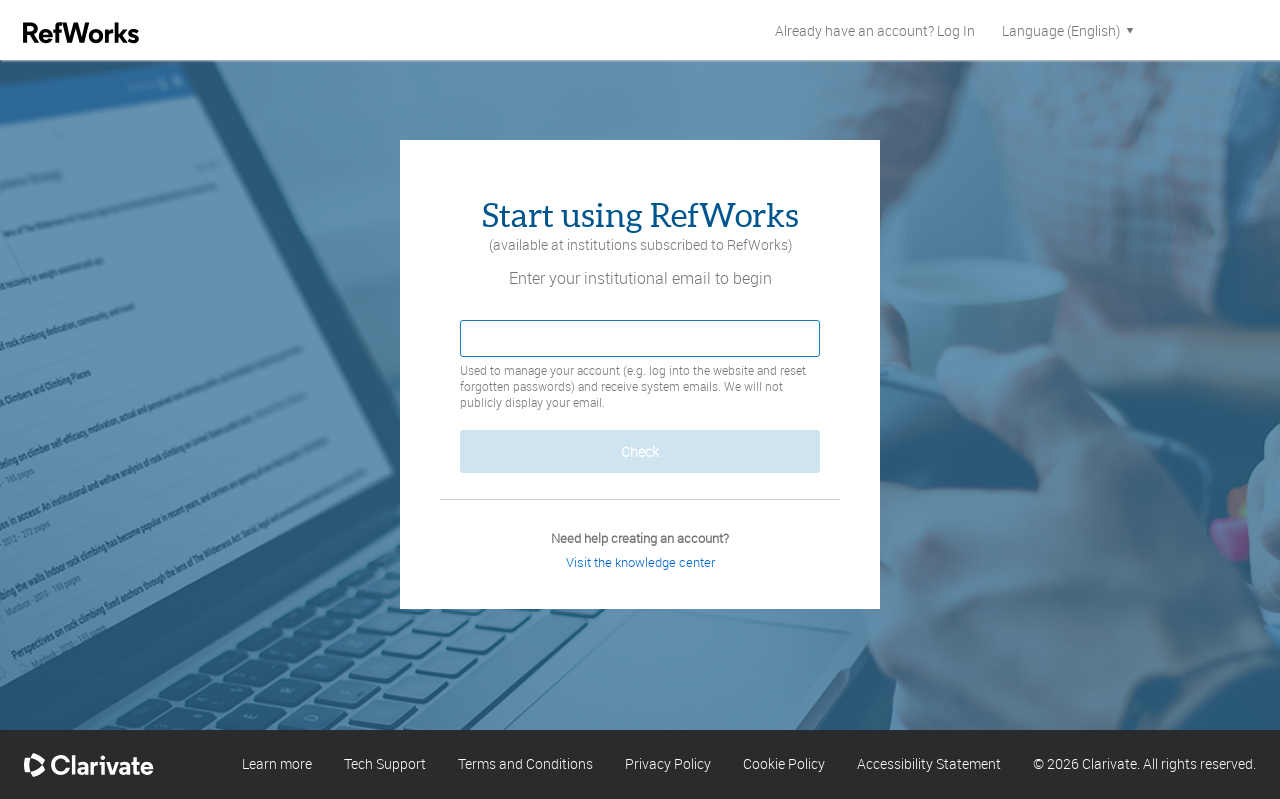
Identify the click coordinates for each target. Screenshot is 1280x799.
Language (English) (1069, 30)
